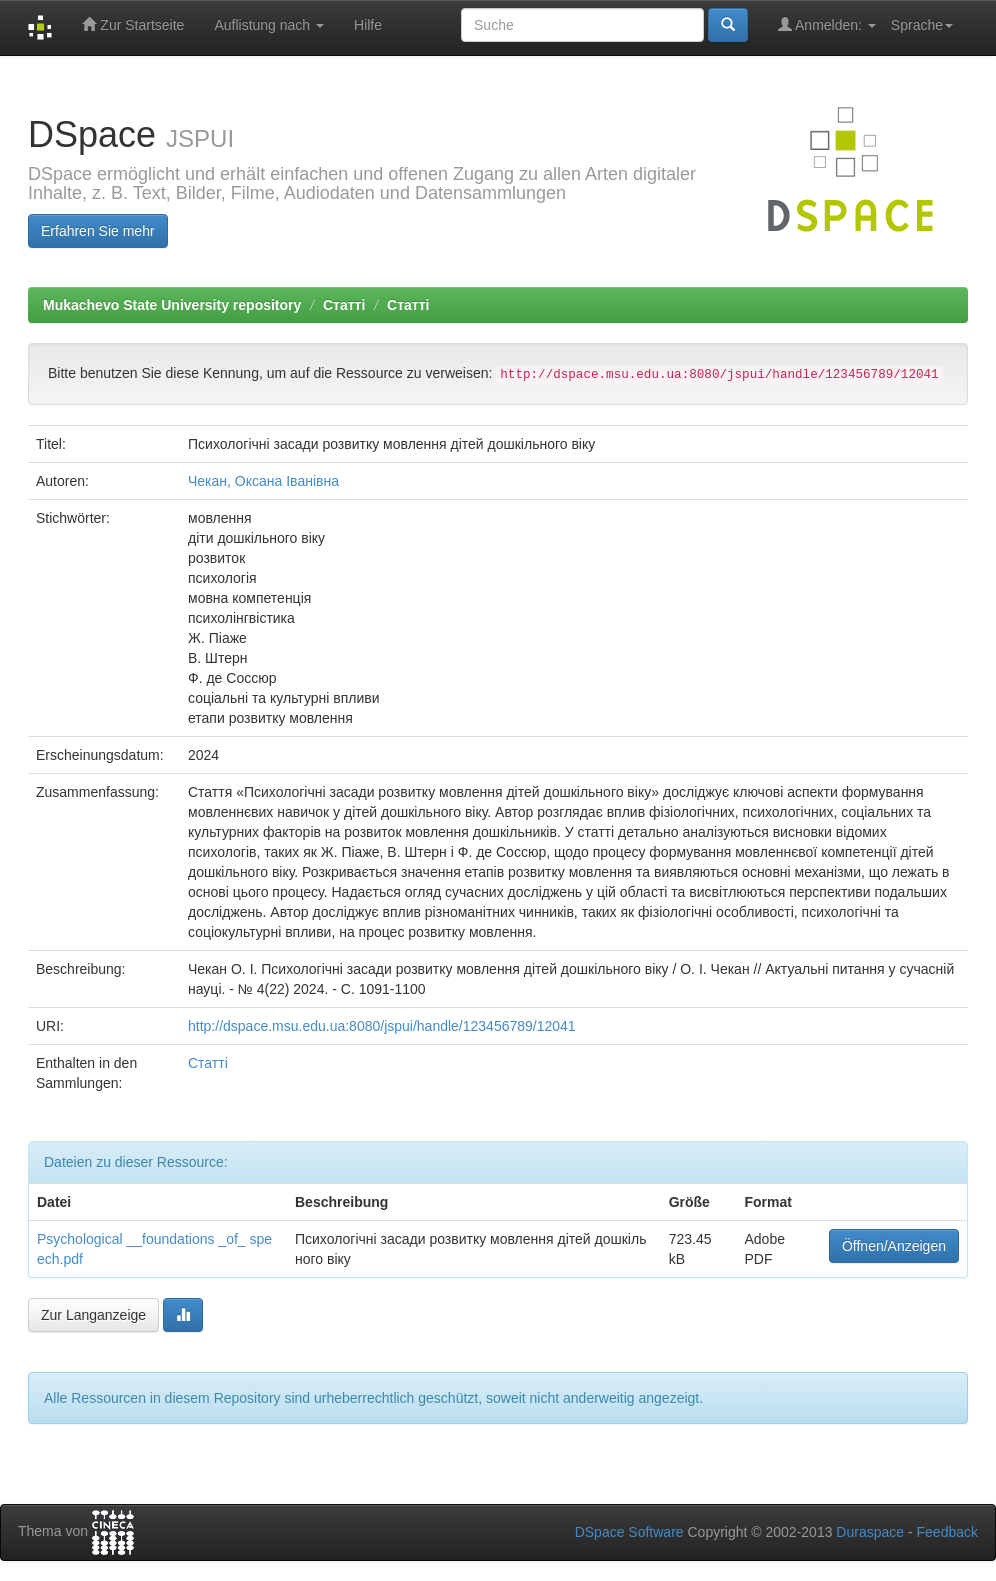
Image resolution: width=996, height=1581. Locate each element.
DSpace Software (629, 1532)
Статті (344, 305)
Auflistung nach (269, 25)
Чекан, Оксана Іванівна (263, 481)
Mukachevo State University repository (172, 305)
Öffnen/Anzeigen (894, 1246)
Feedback (947, 1532)
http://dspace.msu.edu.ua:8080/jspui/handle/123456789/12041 (382, 1026)
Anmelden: (827, 24)
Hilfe (368, 25)
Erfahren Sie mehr (98, 231)
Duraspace (870, 1532)
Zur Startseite (133, 24)
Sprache (922, 25)
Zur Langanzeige (93, 1315)
